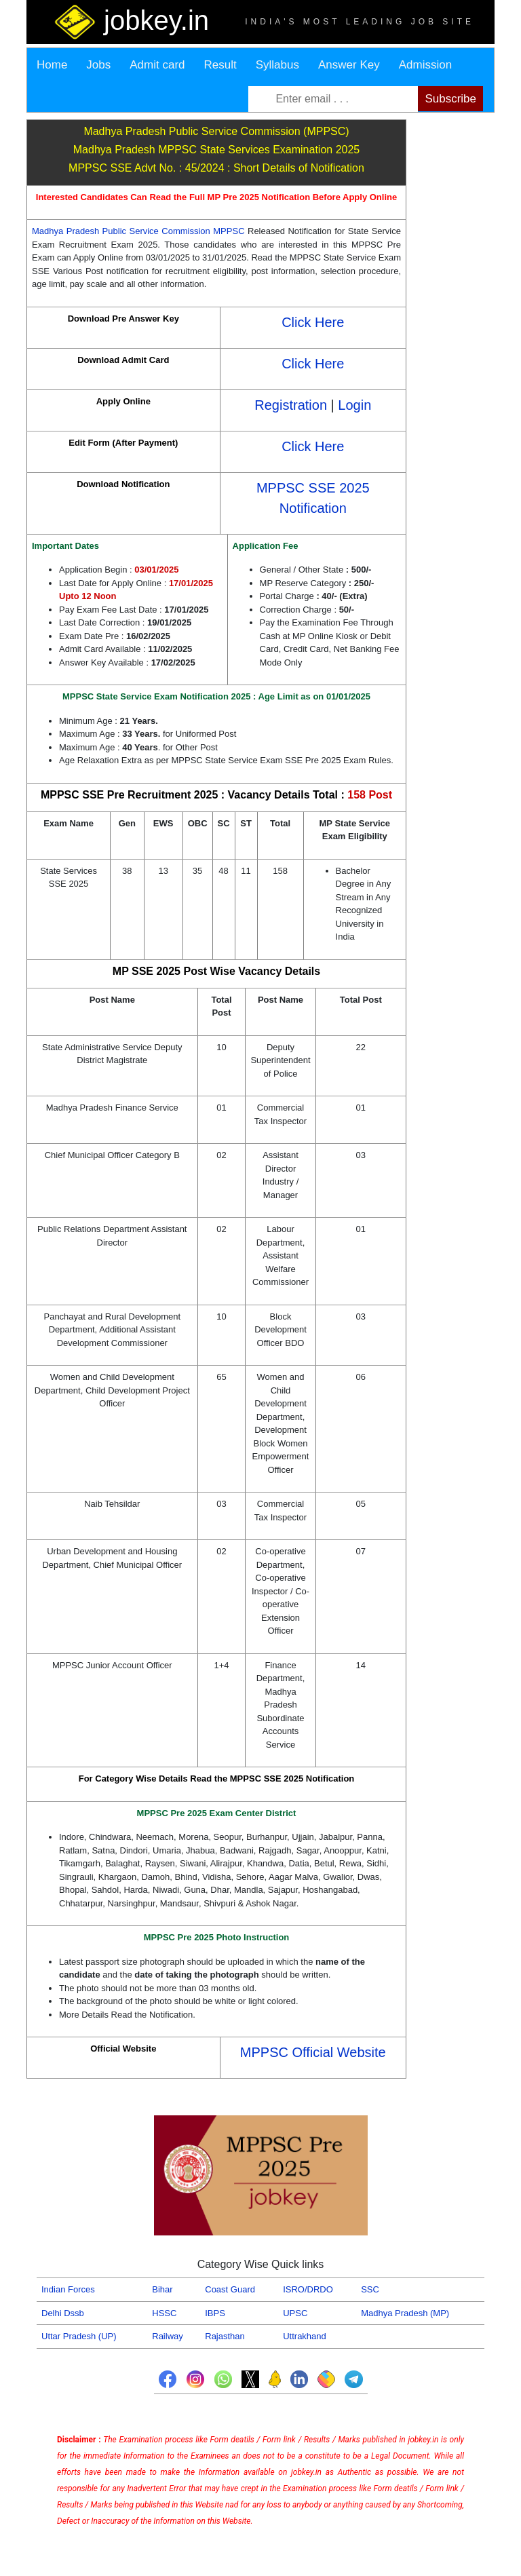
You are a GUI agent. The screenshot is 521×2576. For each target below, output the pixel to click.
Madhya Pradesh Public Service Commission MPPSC (140, 231)
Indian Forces (68, 2289)
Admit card (157, 64)
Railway (167, 2336)
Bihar (162, 2289)
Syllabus (277, 64)
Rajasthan (225, 2336)
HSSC (164, 2313)
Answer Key (349, 64)
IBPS (215, 2313)
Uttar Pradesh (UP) (79, 2336)
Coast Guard (230, 2289)
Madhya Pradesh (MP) (405, 2313)
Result (220, 64)
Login (354, 405)
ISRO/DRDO (308, 2289)
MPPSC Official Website (313, 2052)
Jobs (98, 64)
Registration (290, 405)
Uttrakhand (304, 2336)
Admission (425, 64)
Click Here (313, 322)
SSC (370, 2289)
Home (52, 64)
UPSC (295, 2313)
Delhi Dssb (62, 2313)
